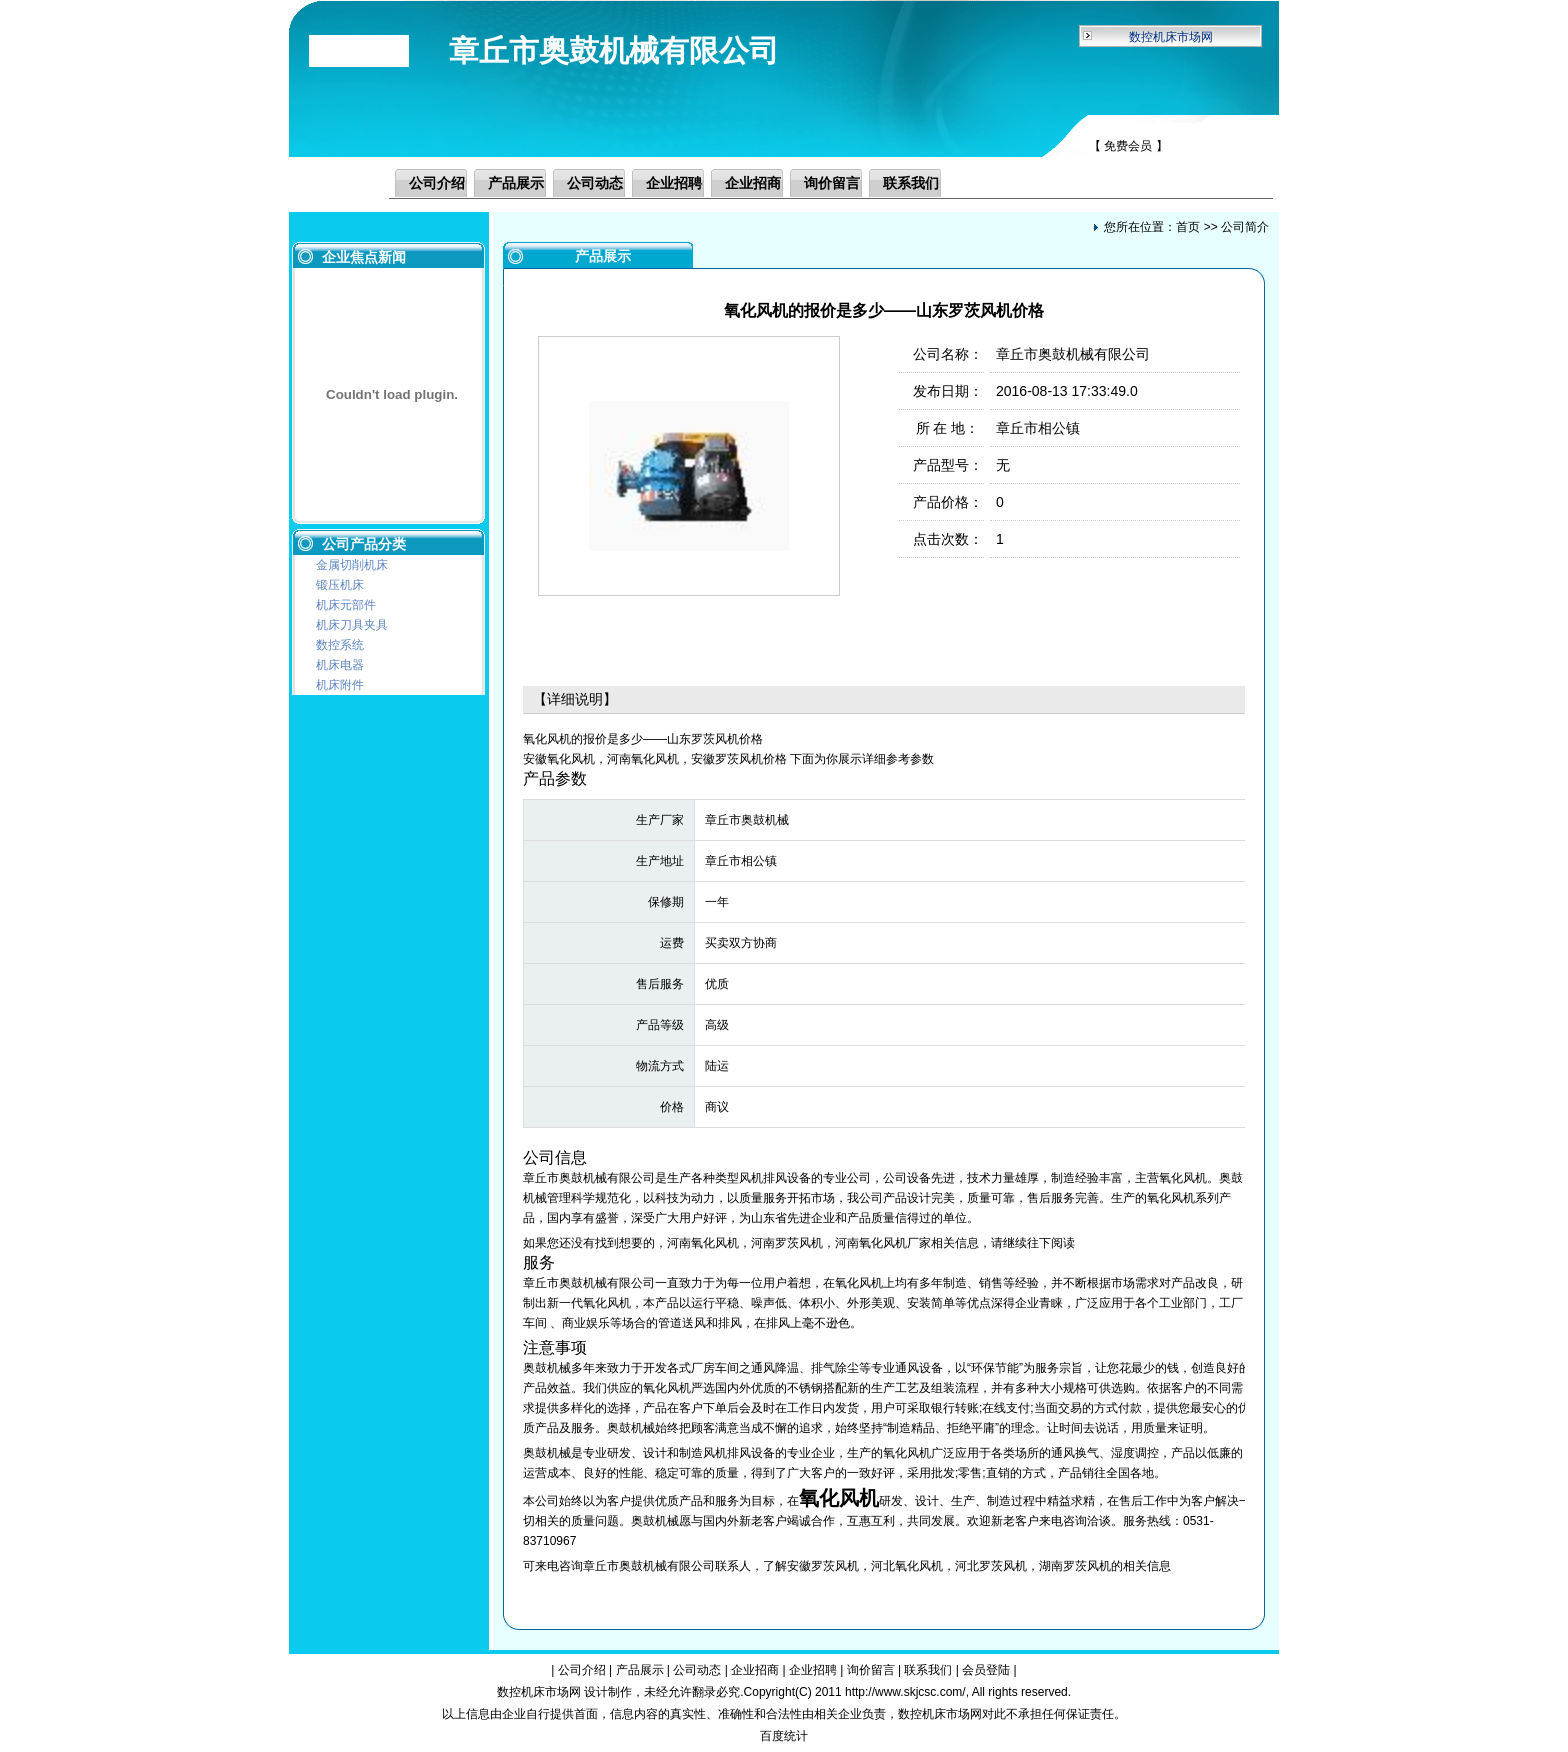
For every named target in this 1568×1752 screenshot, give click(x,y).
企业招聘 (674, 183)
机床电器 (340, 665)
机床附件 (340, 685)
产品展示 (516, 183)
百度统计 (784, 1736)
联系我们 (911, 183)
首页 (1188, 227)
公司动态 (595, 183)
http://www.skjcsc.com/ (905, 1692)
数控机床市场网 (1171, 37)
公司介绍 (437, 183)
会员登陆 (986, 1670)
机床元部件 (346, 605)
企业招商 (753, 183)
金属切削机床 (352, 565)
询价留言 (832, 183)
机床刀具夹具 (352, 625)
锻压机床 (340, 585)
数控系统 (340, 645)
